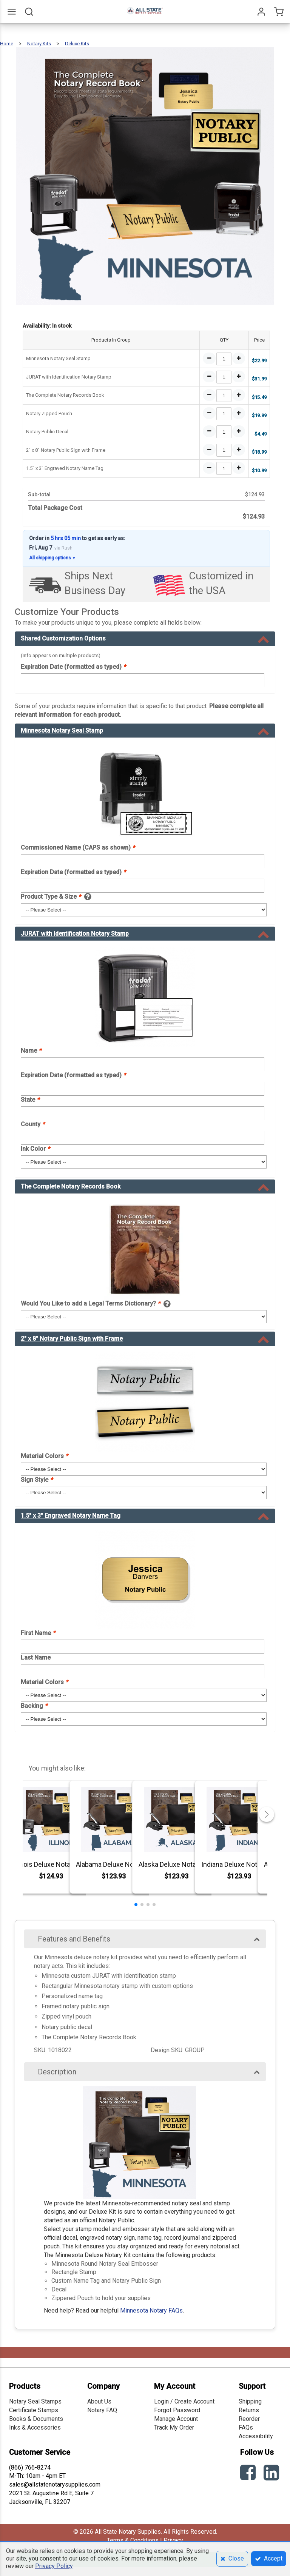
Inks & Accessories (35, 2427)
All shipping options (52, 558)
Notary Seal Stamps (35, 2401)
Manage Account (176, 2418)
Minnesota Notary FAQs (151, 2310)
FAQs (246, 2427)
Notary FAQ (102, 2410)
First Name (38, 1633)
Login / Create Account (184, 2401)
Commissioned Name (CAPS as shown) (78, 847)
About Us (99, 2401)
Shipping (250, 2401)
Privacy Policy (53, 2566)
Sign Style (36, 1479)
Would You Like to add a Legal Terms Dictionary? (90, 1303)
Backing (34, 1705)
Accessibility (256, 2436)
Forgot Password (177, 2410)
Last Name (36, 1657)
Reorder (249, 2418)
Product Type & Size (51, 896)
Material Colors (44, 1456)
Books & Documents (36, 2418)
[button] (135, 1904)
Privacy (173, 2540)
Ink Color (35, 1148)
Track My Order (174, 2427)
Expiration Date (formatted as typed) (73, 666)
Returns (249, 2410)
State (30, 1099)
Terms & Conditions (133, 2540)
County (33, 1124)
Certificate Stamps (33, 2410)
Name (31, 1050)
